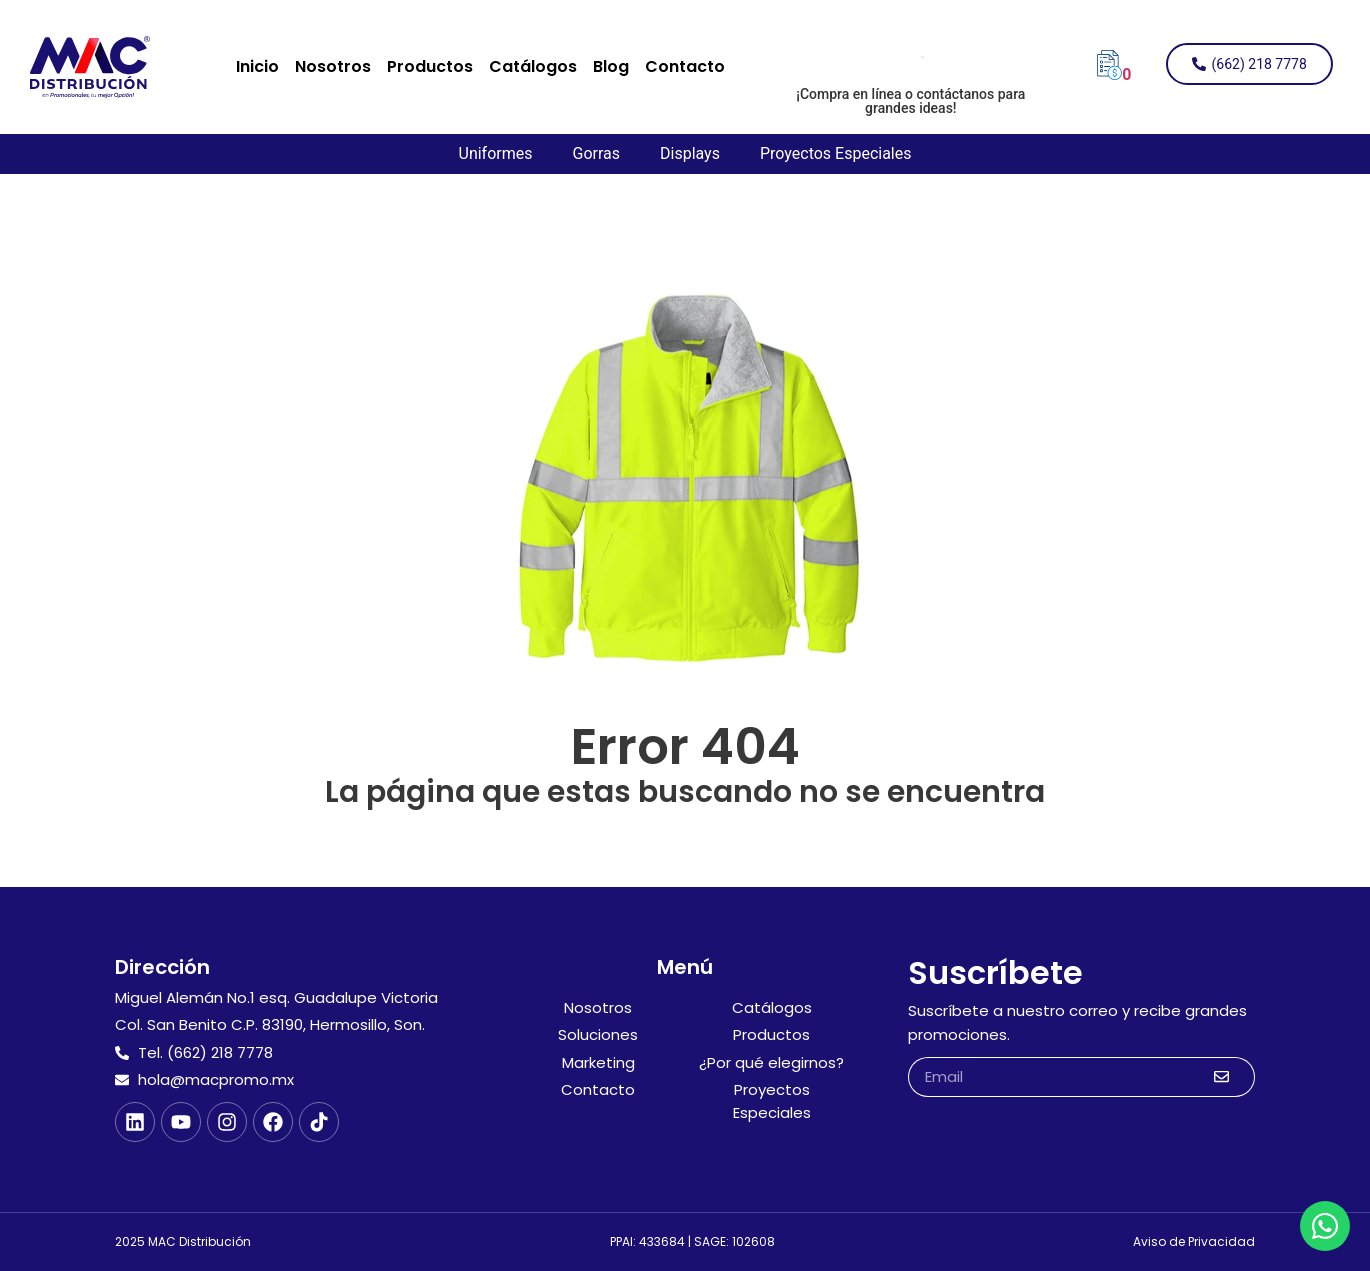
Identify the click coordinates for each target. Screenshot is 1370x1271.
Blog (611, 66)
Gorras (596, 153)
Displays (690, 153)
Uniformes (496, 153)
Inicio (257, 66)
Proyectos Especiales (836, 153)
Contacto (685, 66)
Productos (430, 66)
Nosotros (333, 66)
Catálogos (533, 66)
